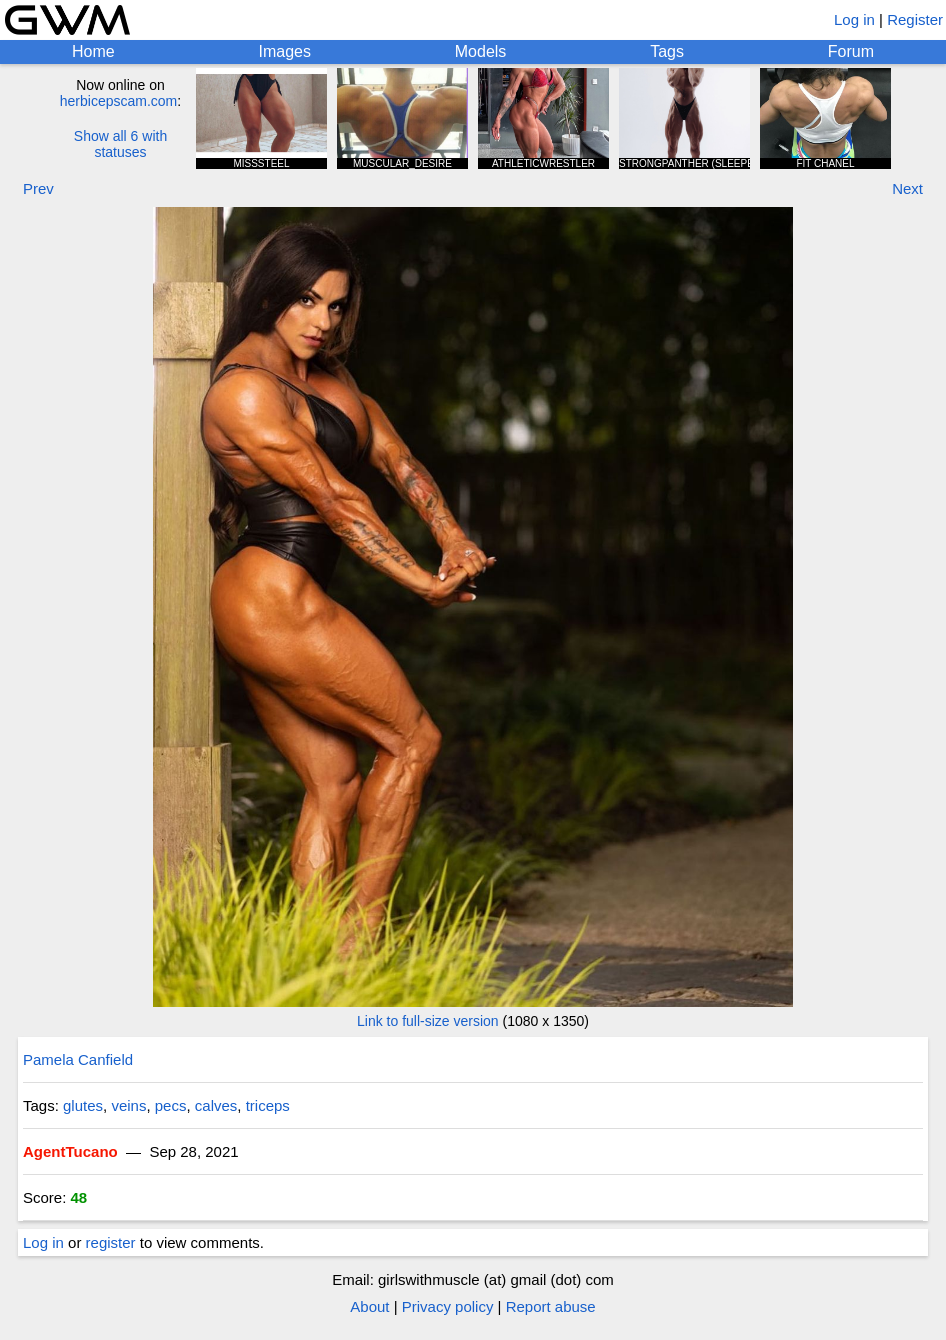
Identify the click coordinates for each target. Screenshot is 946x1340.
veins (128, 1105)
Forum (851, 51)
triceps (268, 1105)
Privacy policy (448, 1306)
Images (284, 51)
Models (481, 51)
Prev (38, 188)
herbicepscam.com (119, 101)
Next (907, 188)
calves (216, 1105)
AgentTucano (70, 1151)
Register (915, 19)
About (369, 1306)
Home (93, 51)
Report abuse (551, 1306)
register (111, 1242)
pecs (171, 1105)
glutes (83, 1105)
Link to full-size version (428, 1021)
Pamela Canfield (78, 1059)
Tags (667, 51)
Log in (854, 19)
